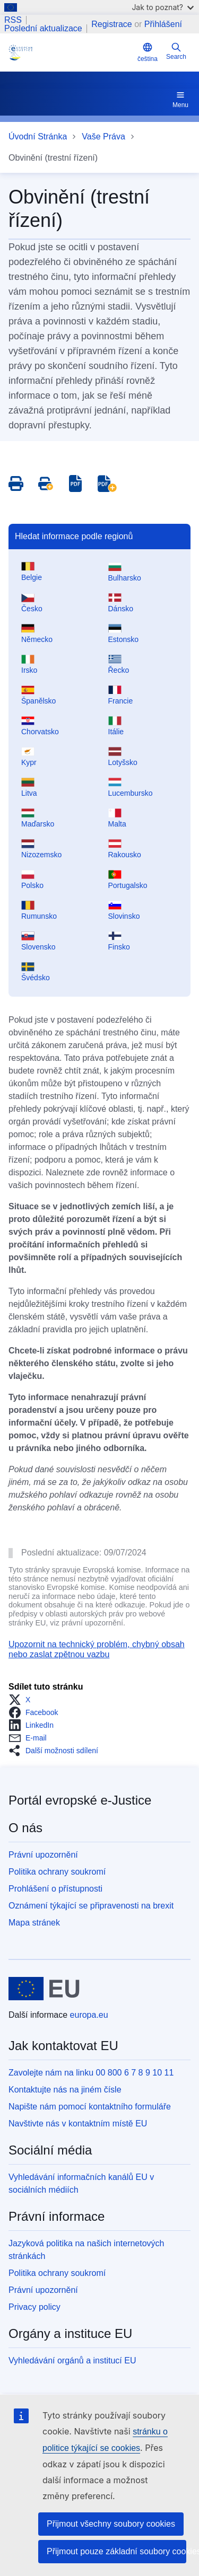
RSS (13, 20)
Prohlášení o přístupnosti (55, 1888)
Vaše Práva (103, 136)
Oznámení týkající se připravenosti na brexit (91, 1905)
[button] (22, 1699)
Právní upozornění (43, 1854)
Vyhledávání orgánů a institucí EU (72, 2360)
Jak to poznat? (163, 7)
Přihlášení (163, 24)
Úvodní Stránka (37, 136)
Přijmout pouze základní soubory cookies (116, 2551)
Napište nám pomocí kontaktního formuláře (89, 2106)
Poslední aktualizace (43, 28)
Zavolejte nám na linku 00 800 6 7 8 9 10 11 (91, 2072)
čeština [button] (147, 52)
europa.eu (89, 2014)
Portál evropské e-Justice (79, 1800)
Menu (180, 99)
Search (176, 51)
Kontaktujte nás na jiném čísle (65, 2089)
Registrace (111, 24)
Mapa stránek (34, 1922)
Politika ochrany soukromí (57, 1871)
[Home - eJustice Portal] (70, 52)
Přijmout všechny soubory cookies (111, 2523)
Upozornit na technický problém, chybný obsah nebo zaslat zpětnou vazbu (96, 1649)
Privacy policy (34, 2306)
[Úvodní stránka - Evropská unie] (44, 1988)
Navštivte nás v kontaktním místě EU (77, 2123)
